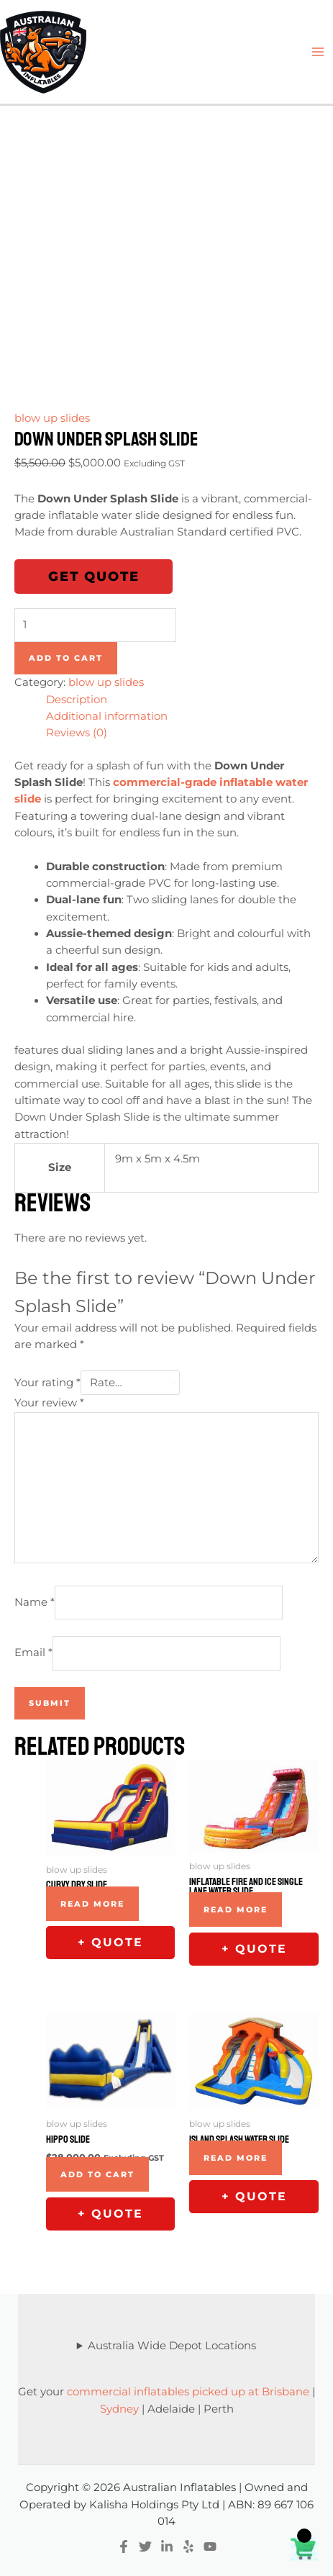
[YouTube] (210, 2546)
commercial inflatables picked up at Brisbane (188, 2391)
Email (33, 1652)
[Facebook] (123, 2546)
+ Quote (110, 1942)
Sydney (119, 2409)
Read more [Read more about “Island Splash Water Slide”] (236, 2158)
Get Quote (94, 576)
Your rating (47, 1382)
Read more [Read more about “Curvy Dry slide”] (92, 1904)
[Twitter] (145, 2546)
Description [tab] (76, 699)
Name (34, 1602)
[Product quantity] (95, 625)
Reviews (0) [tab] (76, 732)
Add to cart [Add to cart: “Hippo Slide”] (97, 2174)
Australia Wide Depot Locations (172, 2345)
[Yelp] (188, 2546)
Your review (49, 1402)
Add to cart (66, 658)
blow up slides (52, 418)
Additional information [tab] (107, 716)
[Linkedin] (166, 2546)
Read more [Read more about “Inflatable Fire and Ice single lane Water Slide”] (236, 1909)
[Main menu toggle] (318, 52)
